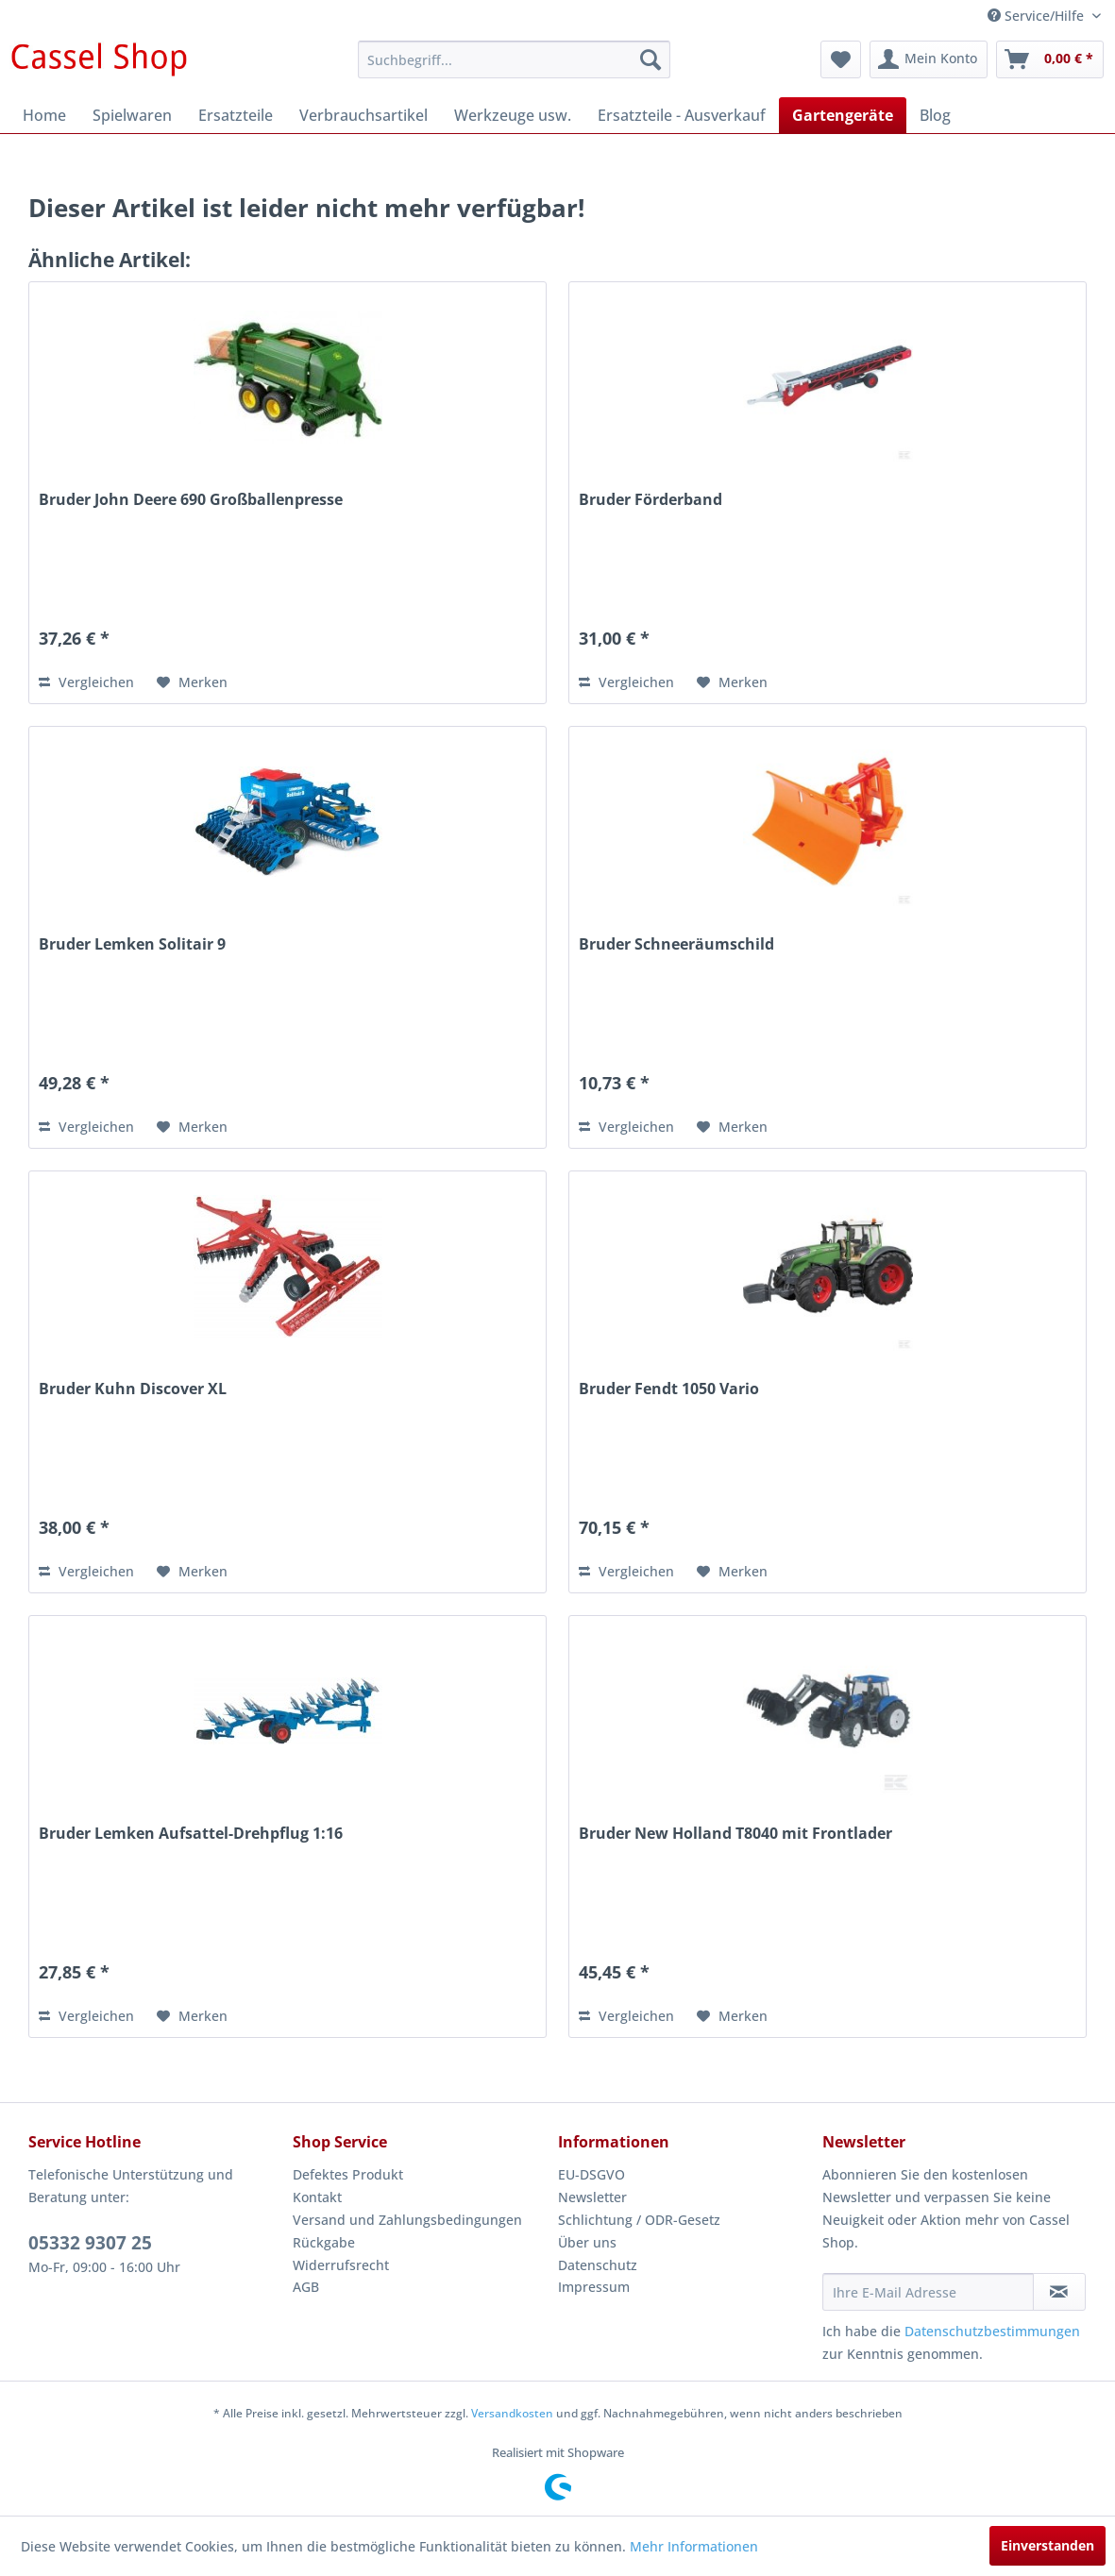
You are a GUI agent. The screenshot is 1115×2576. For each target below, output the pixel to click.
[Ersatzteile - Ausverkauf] (681, 115)
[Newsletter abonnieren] (1059, 2292)
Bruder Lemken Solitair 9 (132, 944)
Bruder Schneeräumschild (676, 944)
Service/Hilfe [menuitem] (1038, 16)
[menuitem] (514, 59)
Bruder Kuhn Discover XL (133, 1389)
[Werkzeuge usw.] (512, 115)
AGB (306, 2287)
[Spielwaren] (132, 115)
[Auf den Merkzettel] (192, 682)
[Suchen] (650, 59)
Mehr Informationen (694, 2546)
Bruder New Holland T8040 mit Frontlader (735, 1834)
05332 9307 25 (90, 2243)
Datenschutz (597, 2265)
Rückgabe (324, 2242)
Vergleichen (86, 682)
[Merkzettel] (840, 59)
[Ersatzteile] (235, 115)
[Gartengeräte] (842, 115)
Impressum (594, 2287)
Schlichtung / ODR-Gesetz (639, 2220)
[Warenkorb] (1050, 59)
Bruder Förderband (650, 500)
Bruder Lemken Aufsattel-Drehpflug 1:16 (191, 1834)
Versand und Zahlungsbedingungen (407, 2220)
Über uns (587, 2242)
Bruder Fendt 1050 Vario (669, 1389)
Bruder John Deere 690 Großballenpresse (191, 500)
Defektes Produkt (348, 2174)
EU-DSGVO (591, 2174)
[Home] (44, 115)
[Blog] (935, 115)
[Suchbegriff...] (514, 59)
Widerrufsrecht (341, 2265)
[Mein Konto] (929, 59)
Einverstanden (1047, 2545)
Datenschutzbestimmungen (992, 2331)
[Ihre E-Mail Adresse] (928, 2292)
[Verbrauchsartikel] (363, 115)
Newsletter (592, 2197)
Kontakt (317, 2197)
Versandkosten (512, 2413)
